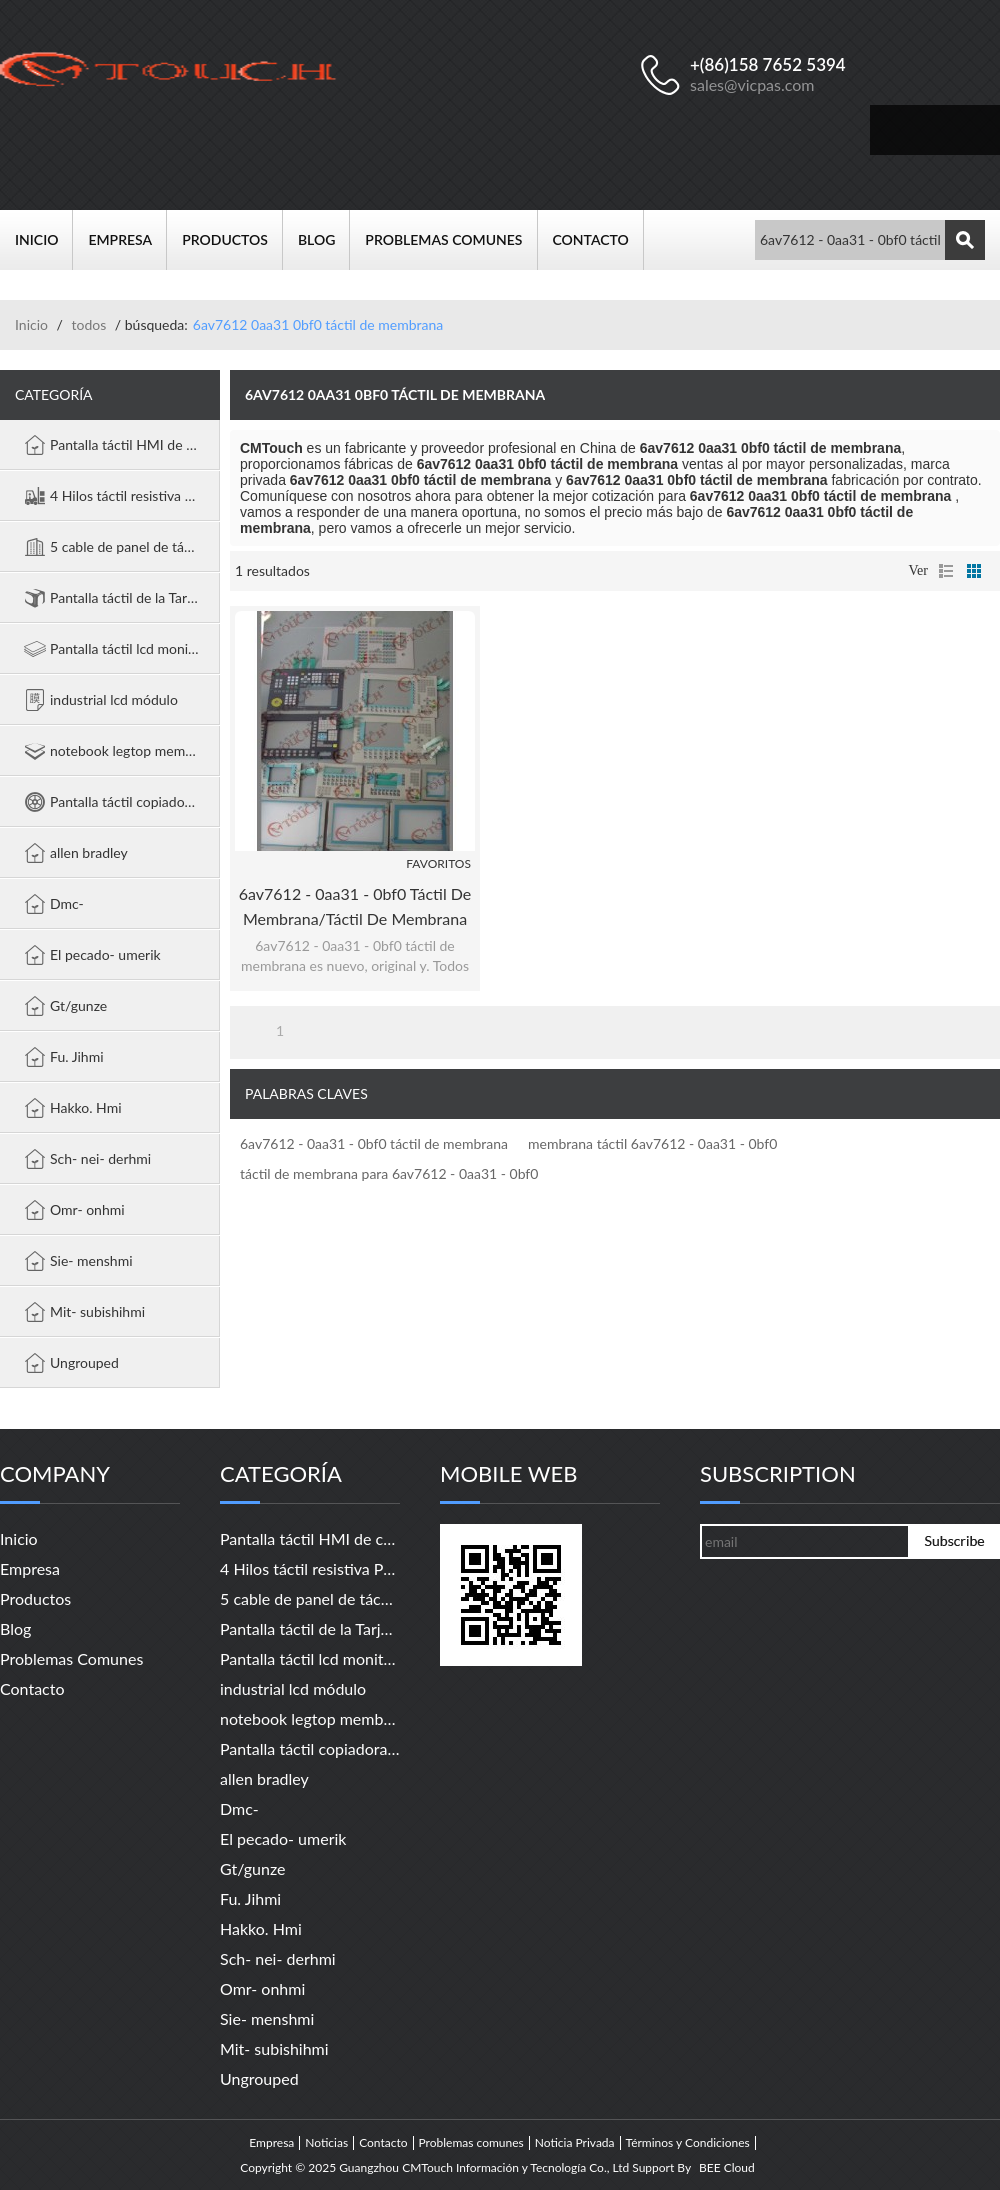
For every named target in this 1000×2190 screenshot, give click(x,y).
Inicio (44, 240)
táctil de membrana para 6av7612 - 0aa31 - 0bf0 (389, 1173)
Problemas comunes (451, 240)
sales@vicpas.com (752, 84)
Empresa (127, 240)
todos (88, 324)
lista (946, 571)
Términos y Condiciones (688, 2143)
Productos (232, 240)
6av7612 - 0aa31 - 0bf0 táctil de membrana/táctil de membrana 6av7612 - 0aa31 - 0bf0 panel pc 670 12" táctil (355, 907)
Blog (324, 240)
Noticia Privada (575, 2143)
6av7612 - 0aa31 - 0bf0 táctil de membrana (374, 1143)
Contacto (598, 240)
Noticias (326, 2143)
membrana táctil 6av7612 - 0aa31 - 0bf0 (652, 1143)
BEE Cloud (727, 2168)
